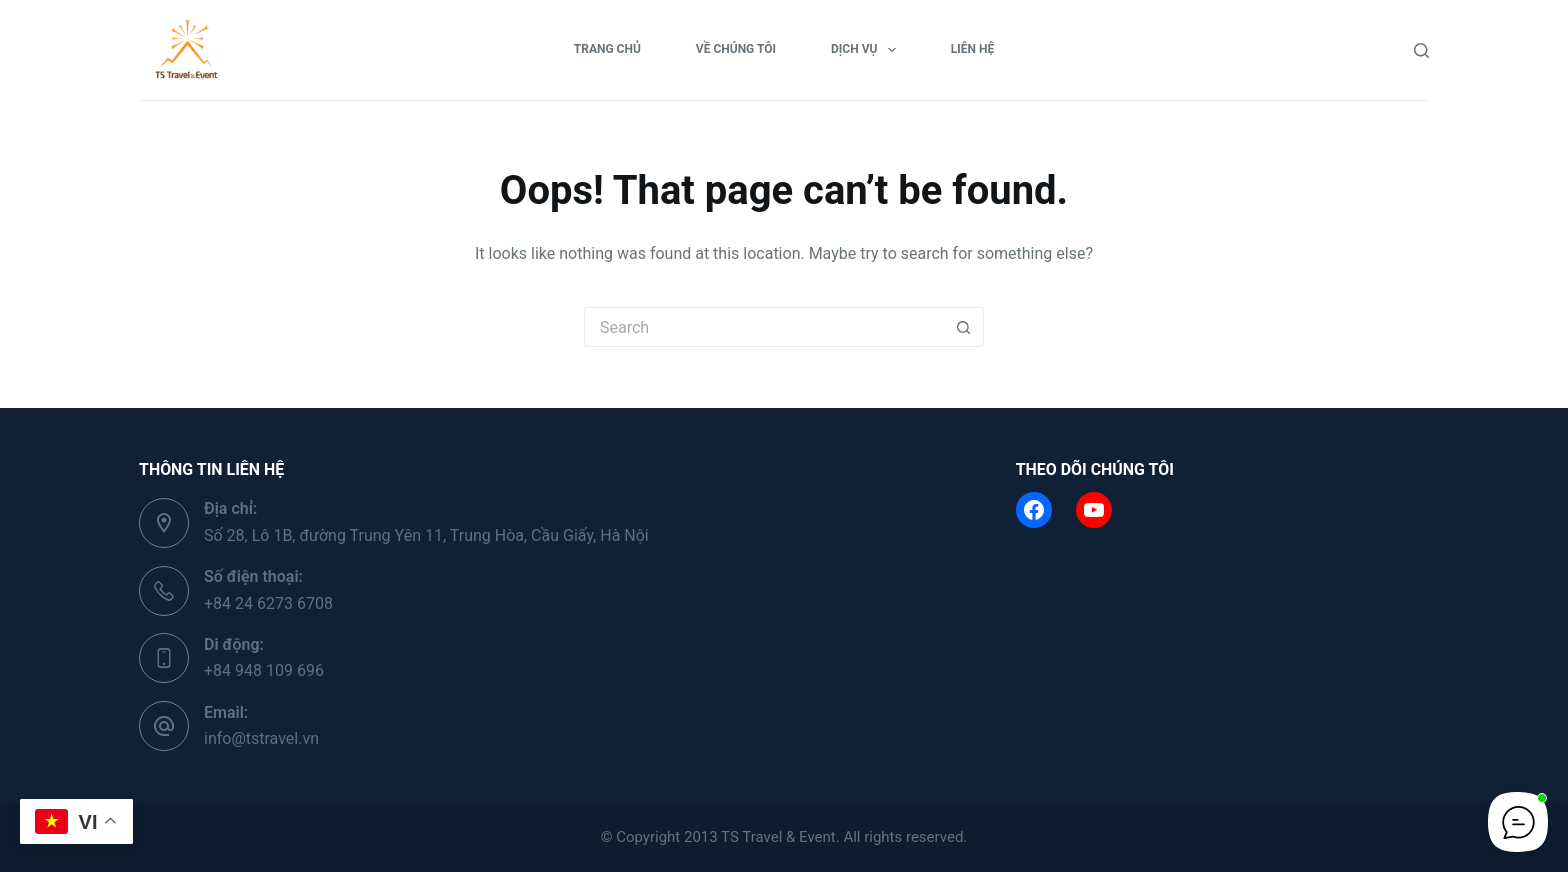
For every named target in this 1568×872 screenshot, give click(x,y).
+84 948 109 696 (264, 670)
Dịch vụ (867, 50)
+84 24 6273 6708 (268, 603)
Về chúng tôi (736, 49)
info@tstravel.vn (261, 738)
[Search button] (964, 327)
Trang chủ (607, 49)
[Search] (1421, 50)
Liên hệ (972, 49)
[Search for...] (764, 327)
